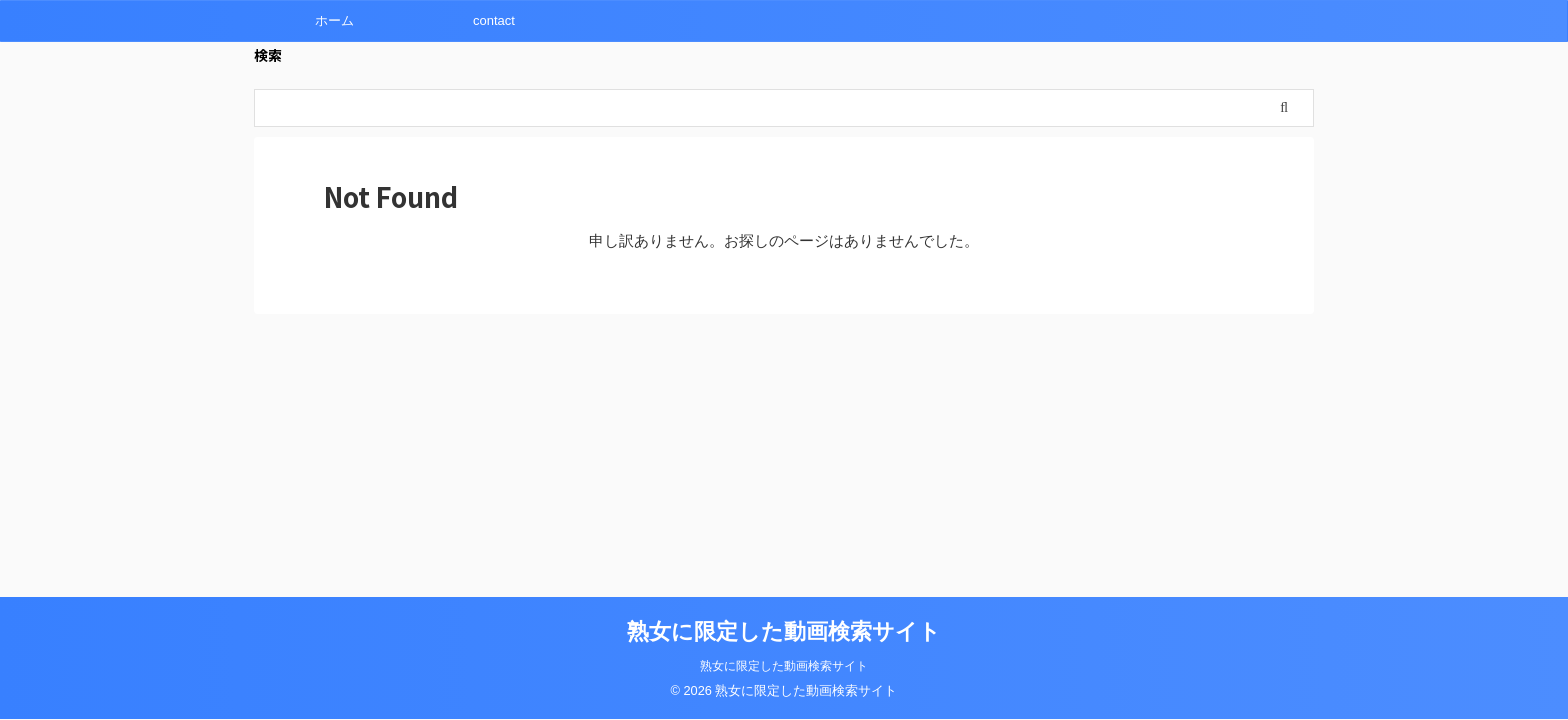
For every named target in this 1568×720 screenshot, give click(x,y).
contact (494, 20)
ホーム (334, 20)
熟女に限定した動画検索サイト (784, 631)
